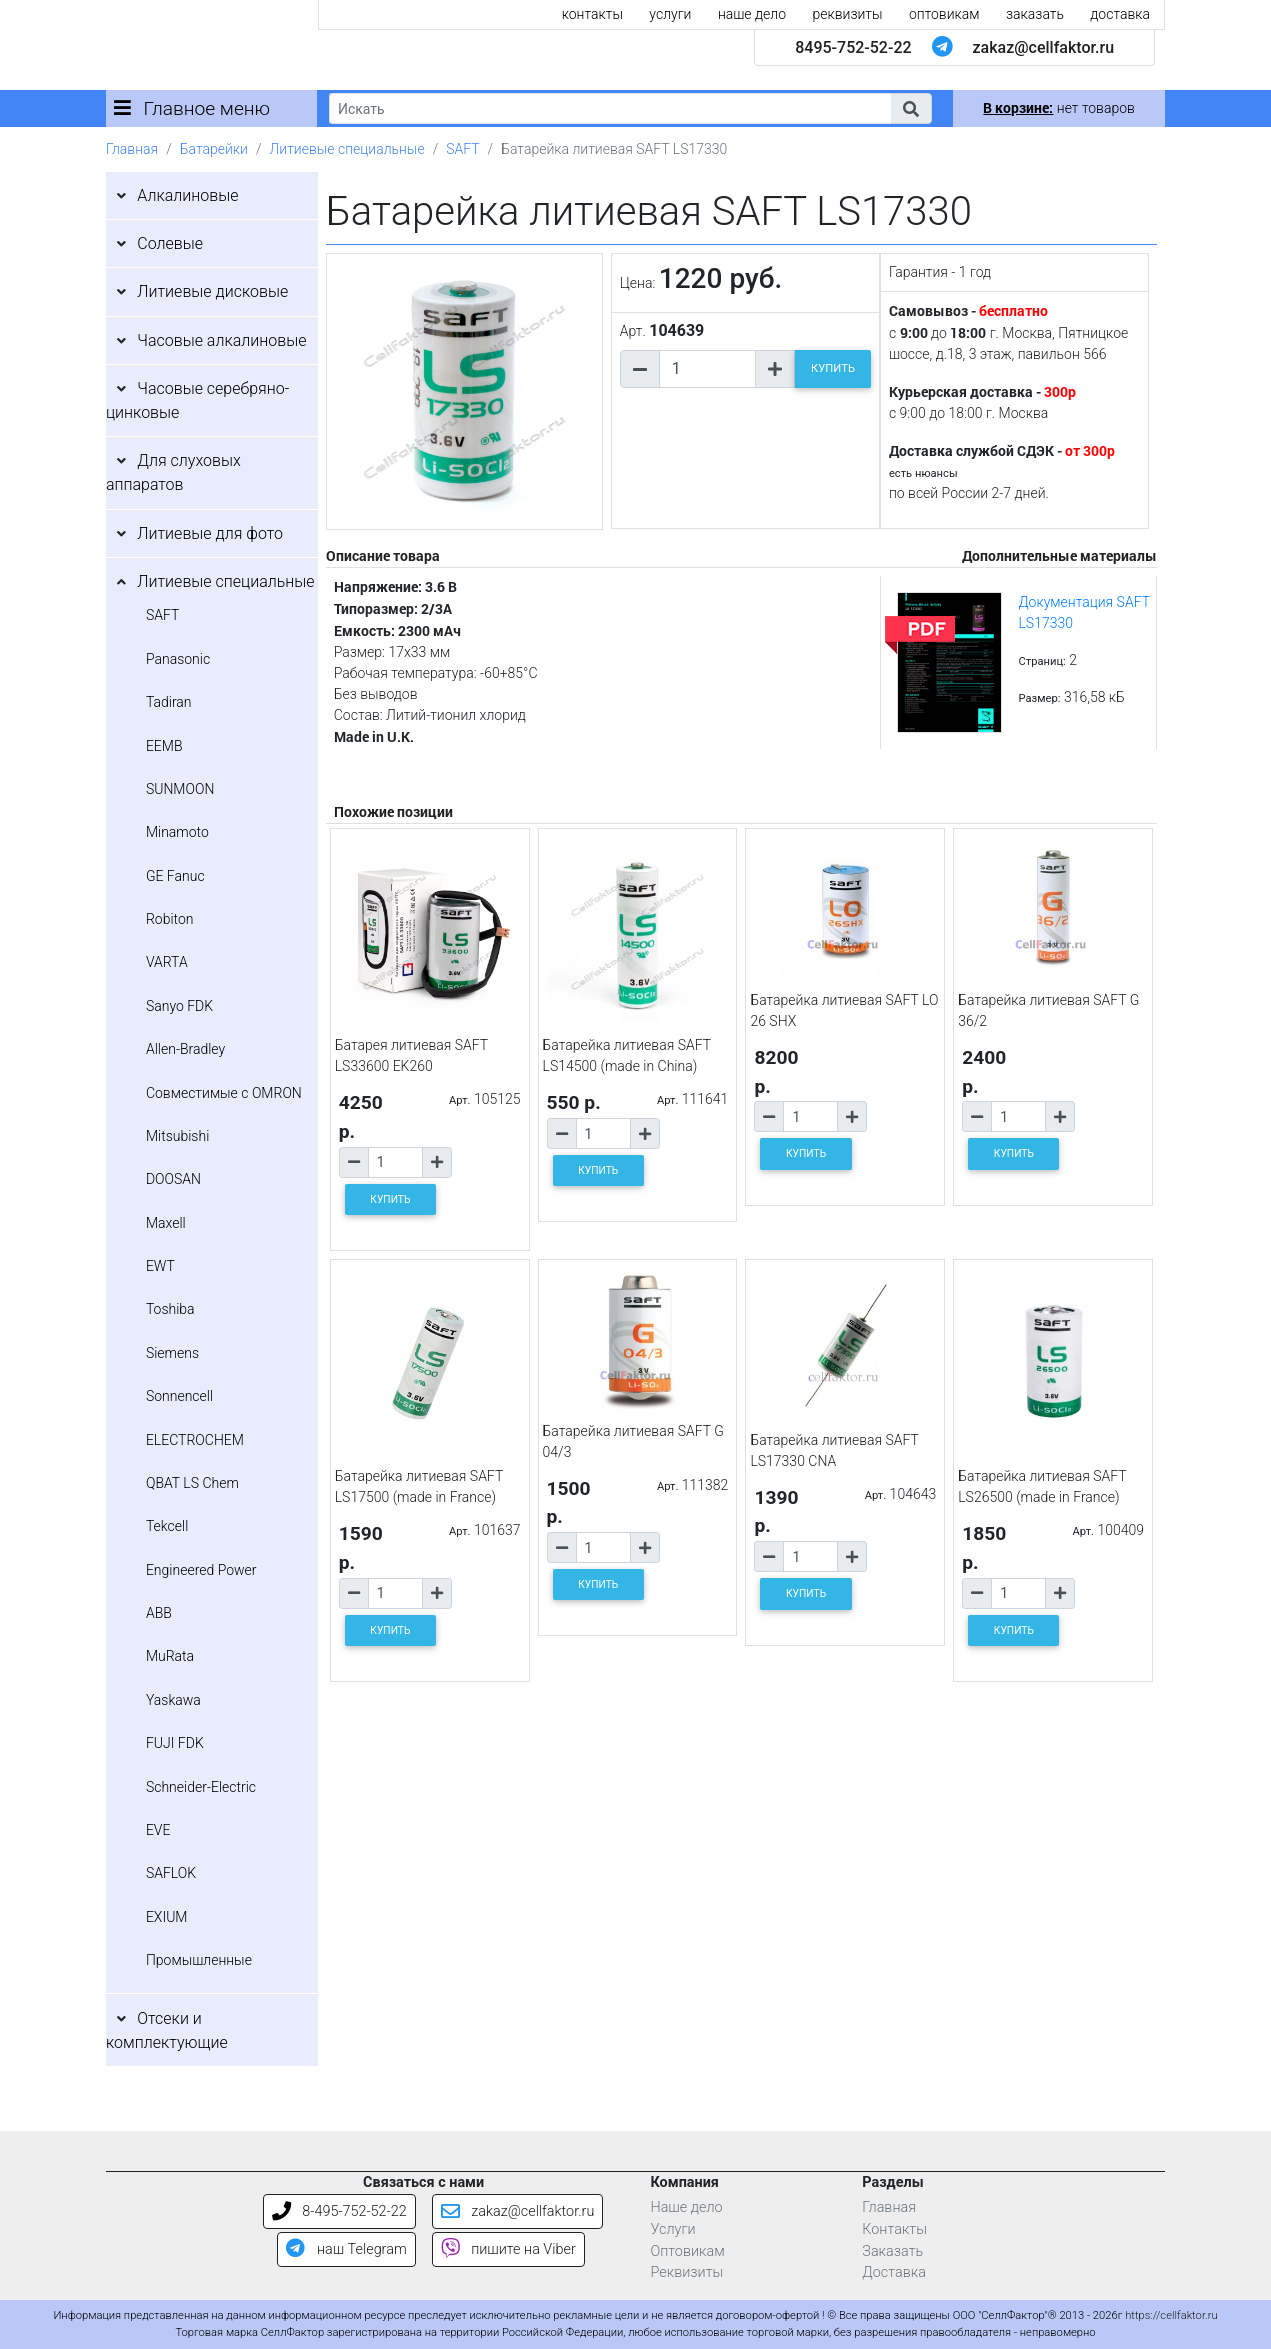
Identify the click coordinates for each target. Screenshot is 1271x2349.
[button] (911, 108)
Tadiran (169, 702)
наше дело (752, 14)
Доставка (894, 2272)
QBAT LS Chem (192, 1483)
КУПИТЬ (833, 368)
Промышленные (199, 1960)
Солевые (170, 243)
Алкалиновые (187, 195)
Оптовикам (687, 2251)
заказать (1035, 14)
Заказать (892, 2251)
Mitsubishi (177, 1136)
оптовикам (944, 14)
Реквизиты (686, 2272)
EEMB (164, 746)
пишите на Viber (508, 2249)
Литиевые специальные (347, 149)
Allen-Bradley (185, 1049)
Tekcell (167, 1526)
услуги (670, 14)
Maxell (166, 1223)
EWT (160, 1266)
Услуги (672, 2229)
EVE (158, 1830)
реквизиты (847, 14)
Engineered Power (201, 1570)
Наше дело (686, 2207)
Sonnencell (179, 1396)
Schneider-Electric (201, 1787)
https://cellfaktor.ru (1171, 2315)
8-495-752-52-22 (339, 2211)
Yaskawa (173, 1700)
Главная (132, 149)
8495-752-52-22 (853, 47)
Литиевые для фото (210, 533)
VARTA (167, 962)
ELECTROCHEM (195, 1440)
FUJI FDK (175, 1743)
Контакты (894, 2229)
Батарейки (214, 149)
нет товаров (1058, 108)
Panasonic (178, 659)
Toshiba (170, 1309)
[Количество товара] (707, 369)
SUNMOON (180, 789)
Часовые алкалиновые (221, 340)
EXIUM (167, 1917)
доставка (1120, 14)
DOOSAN (173, 1179)
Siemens (172, 1353)
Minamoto (177, 832)
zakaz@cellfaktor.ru (1044, 47)
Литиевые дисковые (212, 291)
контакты (592, 14)
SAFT (462, 149)
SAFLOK (171, 1873)
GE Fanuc (175, 876)
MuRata (170, 1656)
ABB (159, 1613)
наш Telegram (346, 2249)
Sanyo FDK (179, 1006)
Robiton (170, 919)
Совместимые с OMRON (224, 1093)
